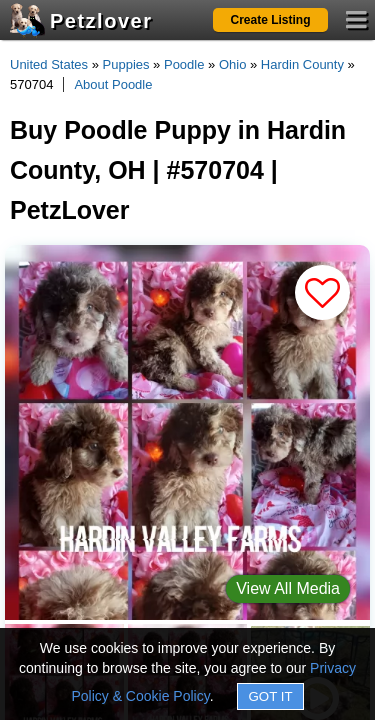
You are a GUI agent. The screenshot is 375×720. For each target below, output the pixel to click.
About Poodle (113, 84)
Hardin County (302, 64)
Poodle (184, 64)
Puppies (126, 64)
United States (49, 64)
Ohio (232, 64)
